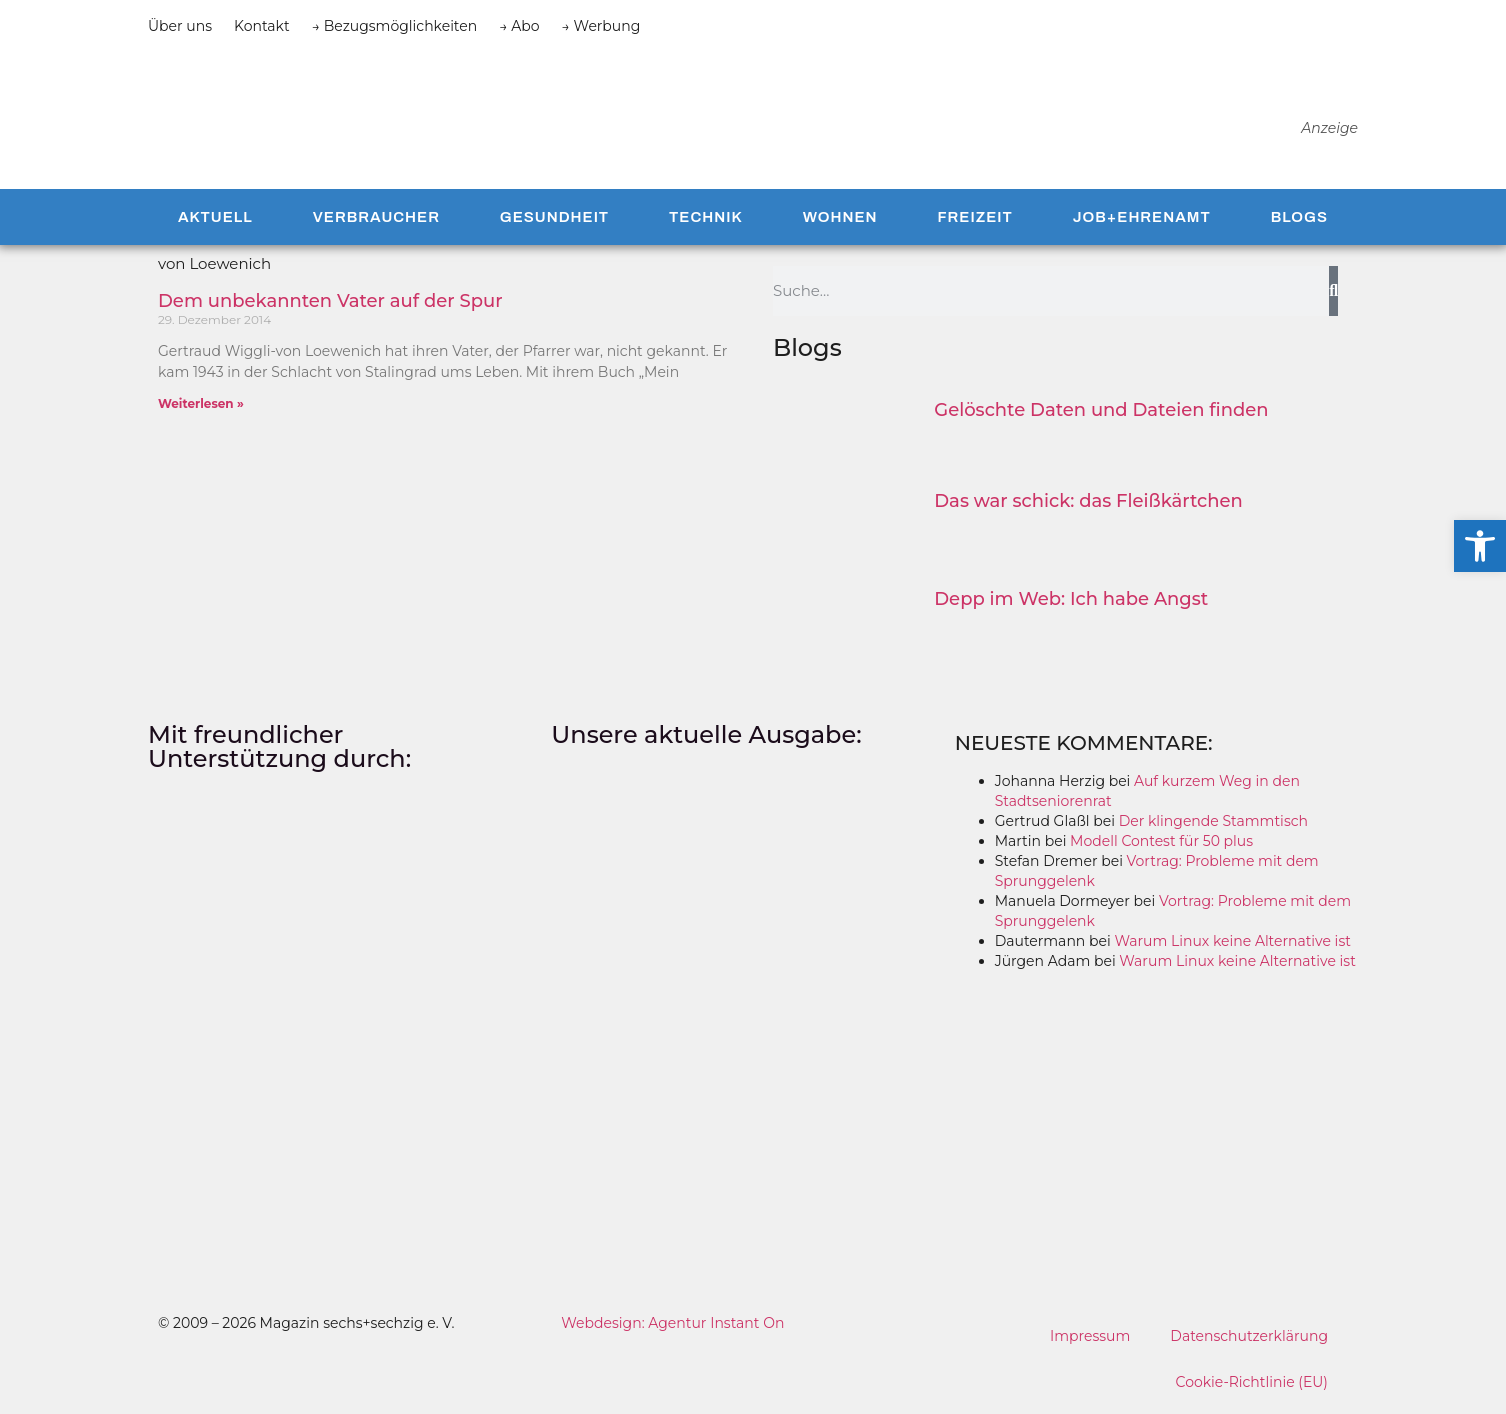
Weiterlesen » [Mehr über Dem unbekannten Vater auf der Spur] (201, 406)
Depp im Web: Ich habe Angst (1071, 602)
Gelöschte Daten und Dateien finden (1101, 413)
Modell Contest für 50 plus (1161, 844)
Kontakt (262, 26)
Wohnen (840, 220)
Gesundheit (554, 220)
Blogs (1299, 220)
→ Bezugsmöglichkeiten (395, 26)
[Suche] (1333, 294)
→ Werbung (601, 26)
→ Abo (519, 26)
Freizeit (974, 220)
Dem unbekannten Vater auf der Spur (330, 304)
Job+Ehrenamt (1142, 220)
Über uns (180, 26)
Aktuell (215, 220)
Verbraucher (376, 220)
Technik (706, 220)
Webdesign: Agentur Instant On (672, 1326)
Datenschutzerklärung (1249, 1339)
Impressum (1090, 1339)
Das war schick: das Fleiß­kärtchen (1088, 504)
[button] (1480, 546)
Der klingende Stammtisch (1213, 824)
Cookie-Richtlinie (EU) (1251, 1385)
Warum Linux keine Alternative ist (1232, 944)
